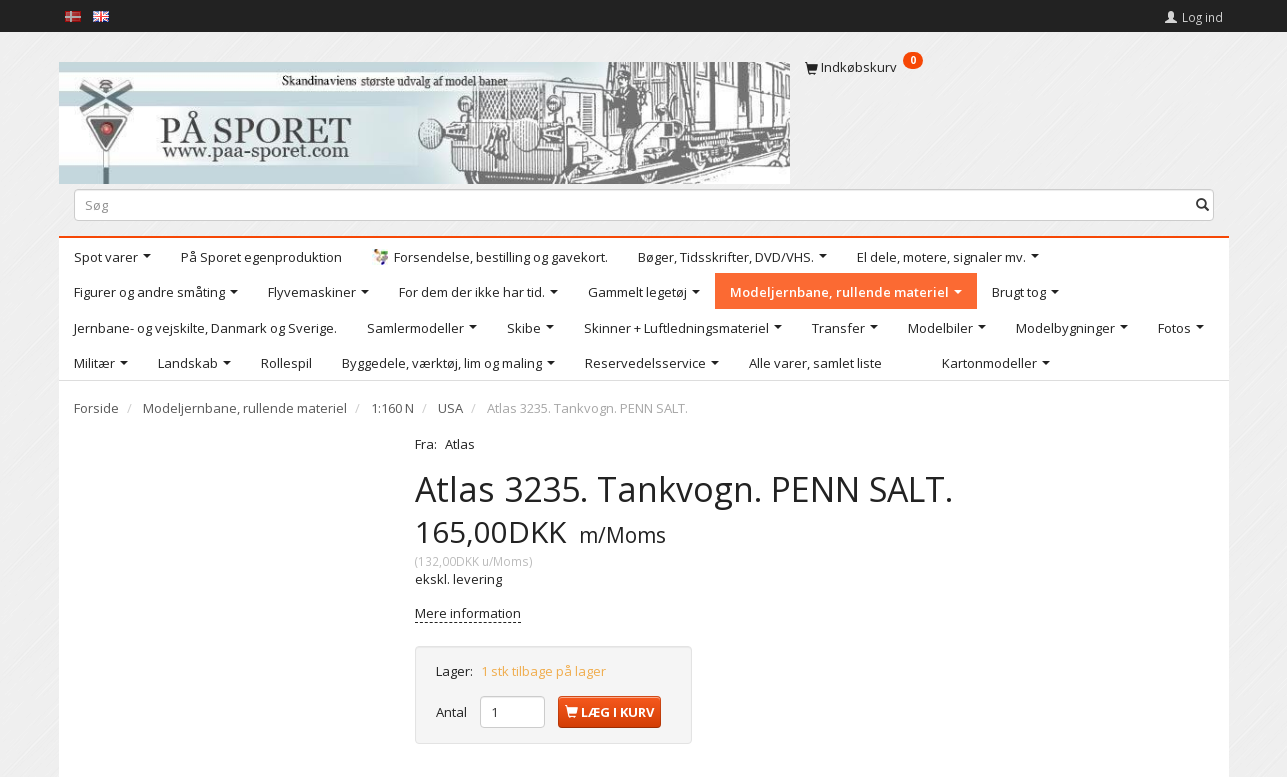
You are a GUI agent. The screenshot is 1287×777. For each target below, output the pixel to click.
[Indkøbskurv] (1009, 67)
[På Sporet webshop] (424, 118)
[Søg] (1202, 204)
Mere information (468, 613)
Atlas (460, 444)
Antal (453, 712)
